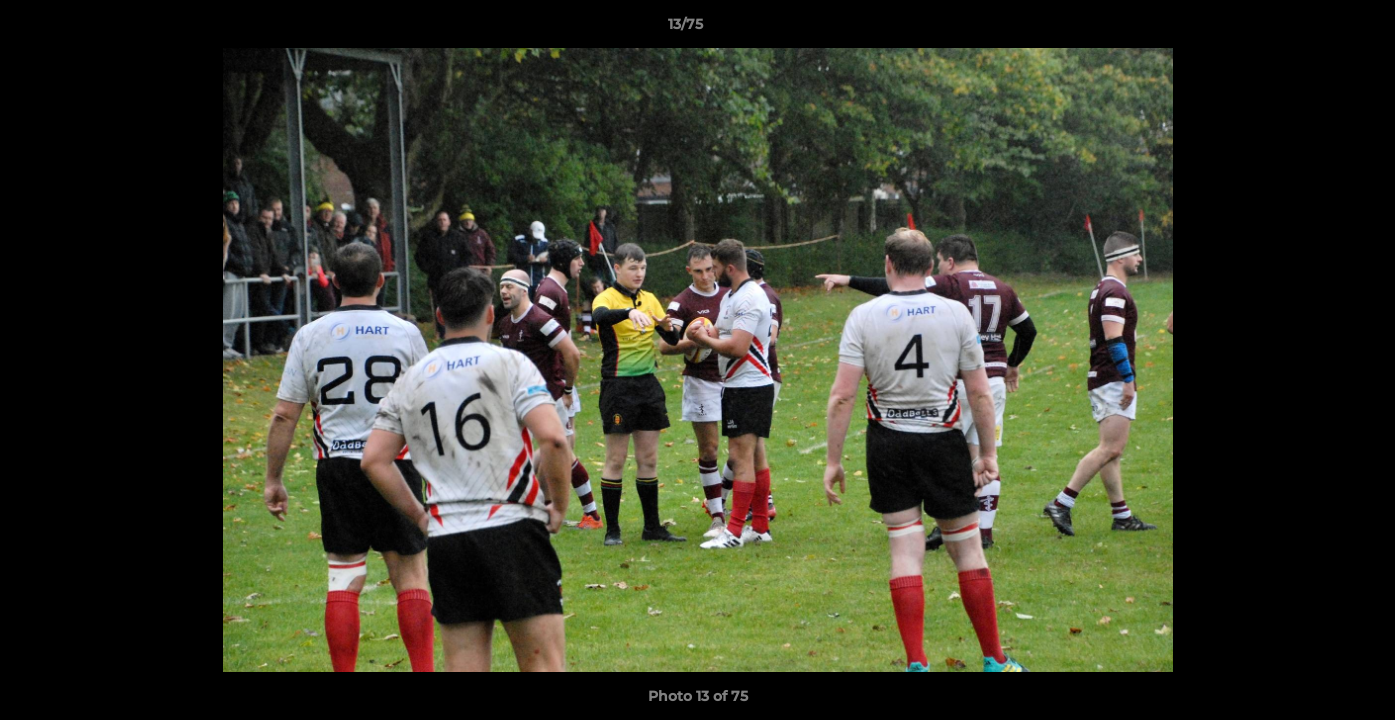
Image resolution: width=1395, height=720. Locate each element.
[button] (1311, 29)
